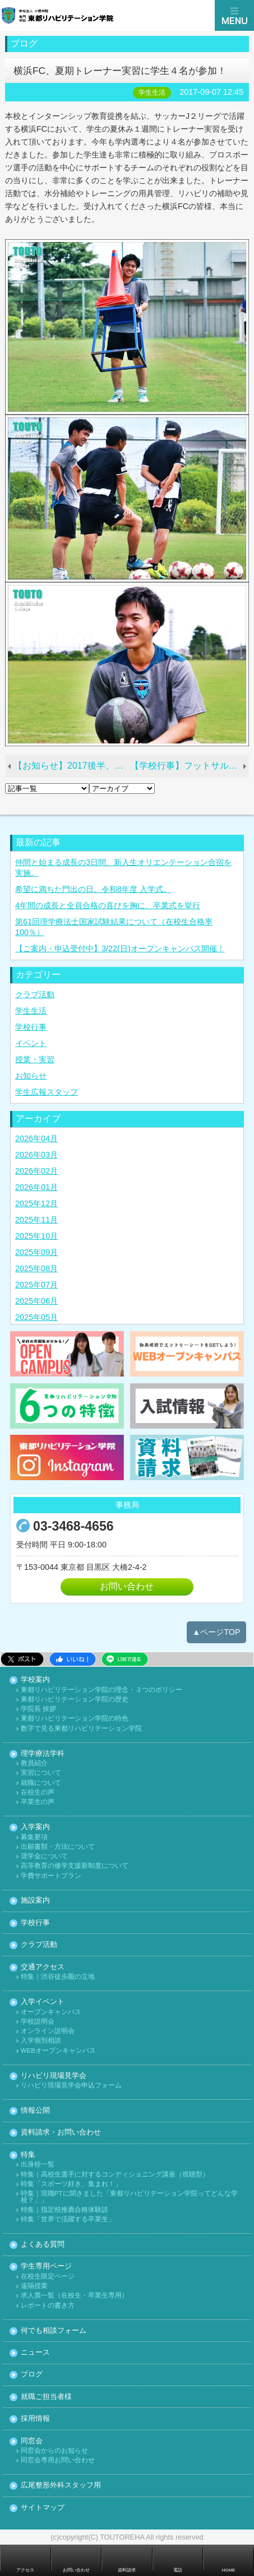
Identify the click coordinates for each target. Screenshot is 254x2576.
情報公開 (35, 2110)
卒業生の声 (37, 1802)
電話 (177, 2570)
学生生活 (31, 1010)
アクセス (25, 2570)
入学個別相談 (41, 2041)
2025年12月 (36, 1203)
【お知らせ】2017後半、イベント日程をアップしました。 (71, 765)
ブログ (32, 2374)
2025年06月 (36, 1300)
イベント (31, 1043)
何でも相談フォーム (53, 2331)
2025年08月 (36, 1268)
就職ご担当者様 (46, 2397)
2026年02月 (36, 1170)
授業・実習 (34, 1059)
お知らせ (31, 1075)
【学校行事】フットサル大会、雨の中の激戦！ (189, 765)
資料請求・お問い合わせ (61, 2132)
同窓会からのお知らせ (54, 2451)
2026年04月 (36, 1138)
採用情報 (35, 2418)
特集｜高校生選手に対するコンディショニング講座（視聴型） (115, 2175)
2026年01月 (36, 1187)
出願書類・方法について (58, 1847)
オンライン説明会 (48, 2031)
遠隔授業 (34, 2286)
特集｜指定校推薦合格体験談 (64, 2210)
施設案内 (35, 1900)
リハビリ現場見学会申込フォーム (71, 2085)
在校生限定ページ (48, 2276)
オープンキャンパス (51, 2012)
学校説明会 (37, 2022)
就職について (41, 1783)
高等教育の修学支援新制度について (74, 1866)
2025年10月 (36, 1235)
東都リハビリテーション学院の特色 (74, 1718)
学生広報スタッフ (46, 1091)
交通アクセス (42, 1967)
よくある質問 (42, 2244)
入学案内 (35, 1827)
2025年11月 (36, 1219)
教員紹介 (34, 1763)
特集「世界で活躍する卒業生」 (68, 2219)
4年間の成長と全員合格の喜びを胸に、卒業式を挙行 (107, 905)
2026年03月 (36, 1154)
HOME (228, 2570)
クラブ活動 (34, 994)
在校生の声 (37, 1792)
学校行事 (31, 1026)
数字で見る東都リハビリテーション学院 (81, 1729)
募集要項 (34, 1837)
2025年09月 (36, 1252)
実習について (41, 1773)
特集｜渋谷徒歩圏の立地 (58, 1977)
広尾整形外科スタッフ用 (61, 2485)
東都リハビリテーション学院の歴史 (74, 1699)
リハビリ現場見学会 (53, 2076)
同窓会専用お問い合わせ (58, 2460)
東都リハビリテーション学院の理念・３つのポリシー (101, 1690)
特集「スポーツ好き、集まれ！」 (71, 2184)
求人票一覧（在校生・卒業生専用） (74, 2296)
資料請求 (127, 2570)
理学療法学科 (42, 1753)
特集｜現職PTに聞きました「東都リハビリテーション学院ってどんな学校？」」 (129, 2197)
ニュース (35, 2352)
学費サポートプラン (51, 1876)
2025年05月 (36, 1317)
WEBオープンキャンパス (58, 2051)
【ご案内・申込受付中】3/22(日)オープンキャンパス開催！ (120, 948)
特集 (28, 2155)
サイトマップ (42, 2508)
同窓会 (32, 2441)
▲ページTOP (216, 1632)
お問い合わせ (127, 1586)
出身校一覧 (37, 2164)
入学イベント (42, 2002)
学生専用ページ (46, 2266)
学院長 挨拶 (38, 1709)
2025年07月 (36, 1284)
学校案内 (35, 1680)
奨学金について (44, 1856)
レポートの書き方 (48, 2306)
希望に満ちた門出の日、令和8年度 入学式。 (93, 889)
